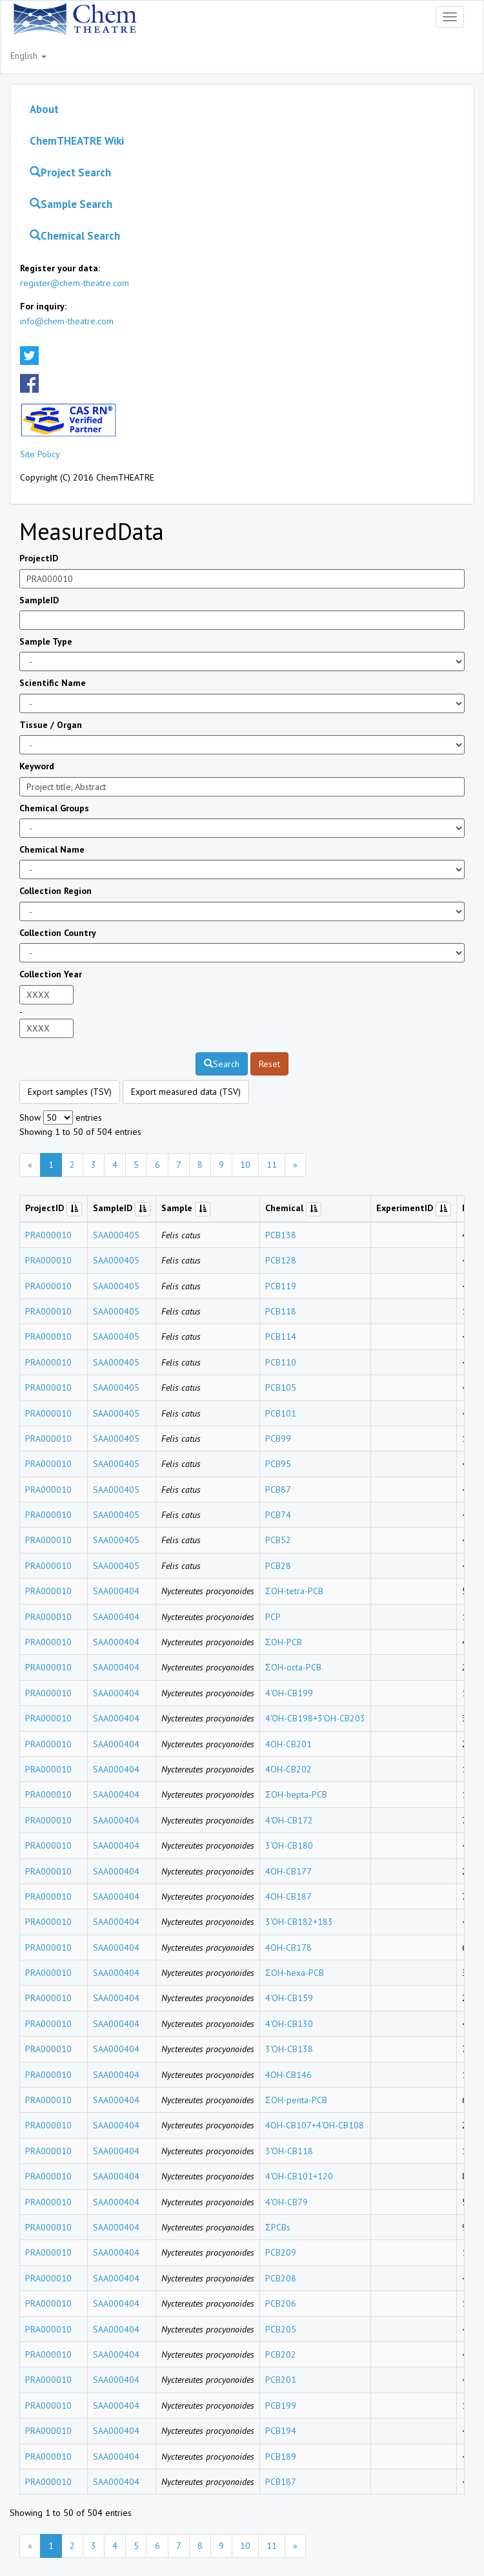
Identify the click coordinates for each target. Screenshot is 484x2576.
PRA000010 (48, 1235)
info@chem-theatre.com (67, 321)
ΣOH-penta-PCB (296, 2100)
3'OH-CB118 (289, 2151)
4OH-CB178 (288, 1947)
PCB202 (280, 2354)
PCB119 (280, 1286)
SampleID (39, 600)
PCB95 (278, 1464)
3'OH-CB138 (289, 2049)
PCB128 (280, 1260)
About (44, 109)
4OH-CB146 (288, 2075)
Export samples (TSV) (70, 1091)
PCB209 (280, 2252)
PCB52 (278, 1540)
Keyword (36, 766)
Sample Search (71, 204)
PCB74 (278, 1515)
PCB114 (280, 1336)
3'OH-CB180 (289, 1845)
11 (272, 1164)
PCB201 (280, 2379)
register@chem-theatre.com (74, 283)
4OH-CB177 (288, 1871)
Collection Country (57, 933)
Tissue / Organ (50, 725)
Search (221, 1064)
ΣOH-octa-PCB (293, 1667)
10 (245, 1164)
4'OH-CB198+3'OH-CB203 (315, 1718)
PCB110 (280, 1362)
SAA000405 (116, 1235)
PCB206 (280, 2303)
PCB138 (280, 1235)
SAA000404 (116, 1591)
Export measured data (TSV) (186, 1091)
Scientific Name (52, 683)
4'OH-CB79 (286, 2202)
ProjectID (38, 558)
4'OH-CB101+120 (299, 2176)
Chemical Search (75, 236)
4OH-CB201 (288, 1744)
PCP (273, 1617)
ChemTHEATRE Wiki (77, 141)
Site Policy (40, 454)
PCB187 (280, 2482)
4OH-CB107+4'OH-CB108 (314, 2125)
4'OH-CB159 (289, 1998)
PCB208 (280, 2278)
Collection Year (50, 974)
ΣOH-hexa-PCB (294, 1973)
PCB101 (280, 1413)
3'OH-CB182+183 (299, 1921)
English (28, 55)
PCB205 (280, 2329)
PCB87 (278, 1489)
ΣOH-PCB (283, 1642)
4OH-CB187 (288, 1896)
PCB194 (280, 2430)
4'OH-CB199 (289, 1693)
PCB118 (280, 1311)
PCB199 (280, 2405)
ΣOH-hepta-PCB (296, 1794)
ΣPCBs (277, 2227)
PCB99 (278, 1438)
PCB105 (280, 1387)
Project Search (70, 172)
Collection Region (55, 891)
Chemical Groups (54, 808)
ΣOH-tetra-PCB (294, 1591)
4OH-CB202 (288, 1769)
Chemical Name (52, 849)
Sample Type (45, 641)
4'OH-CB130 (289, 2024)
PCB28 (278, 1566)
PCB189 (280, 2456)
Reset (269, 1064)
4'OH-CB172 (289, 1820)
